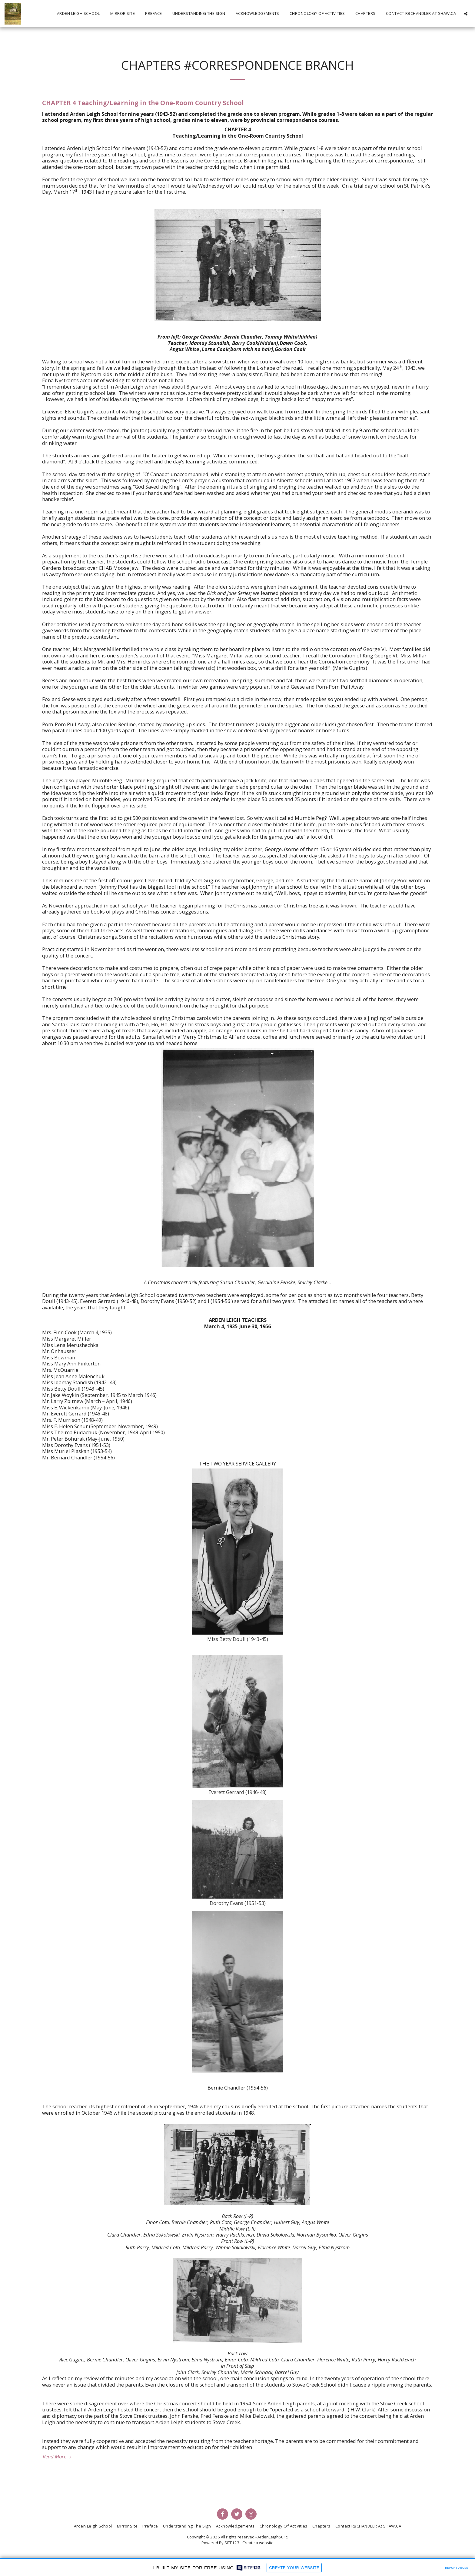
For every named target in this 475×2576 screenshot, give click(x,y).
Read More (58, 2457)
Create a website (258, 2542)
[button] (465, 14)
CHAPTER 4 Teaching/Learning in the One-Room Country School (143, 103)
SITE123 (231, 2542)
